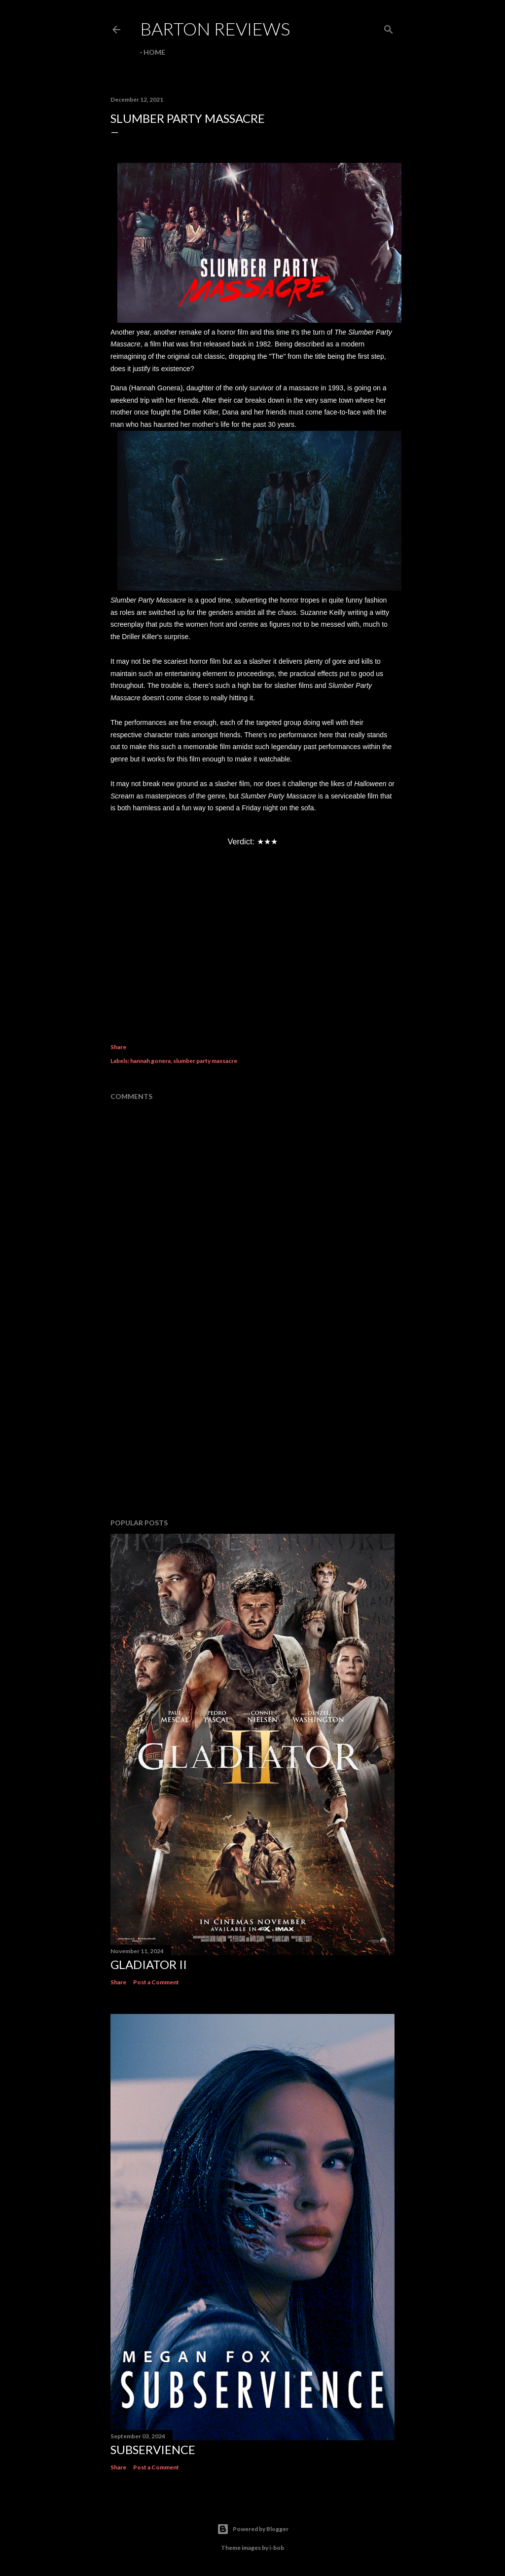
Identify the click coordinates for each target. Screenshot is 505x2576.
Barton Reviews (215, 28)
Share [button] (118, 1047)
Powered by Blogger (253, 2529)
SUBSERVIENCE (152, 2449)
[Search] (389, 27)
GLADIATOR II (148, 1964)
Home (154, 52)
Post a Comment (156, 1982)
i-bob (276, 2547)
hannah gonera (150, 1060)
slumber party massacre (205, 1060)
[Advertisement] (252, 1425)
